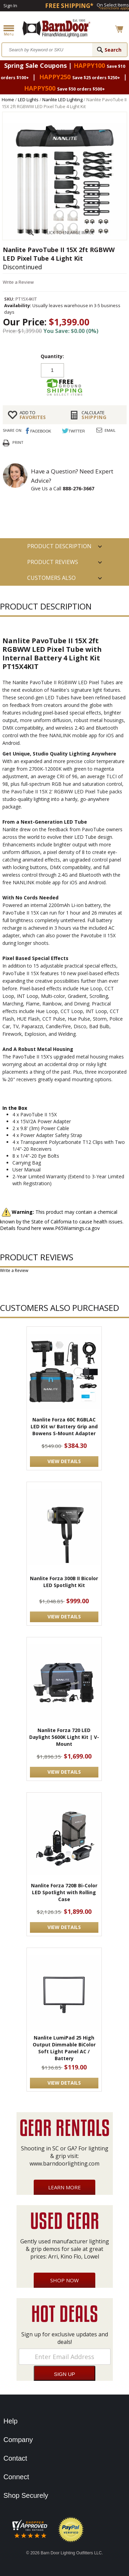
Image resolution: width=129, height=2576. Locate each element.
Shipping (101, 414)
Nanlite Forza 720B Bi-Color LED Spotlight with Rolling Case (64, 1892)
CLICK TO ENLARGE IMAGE (69, 233)
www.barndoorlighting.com (64, 2163)
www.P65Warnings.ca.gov (71, 1228)
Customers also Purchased (51, 580)
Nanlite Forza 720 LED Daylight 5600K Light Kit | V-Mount (64, 1737)
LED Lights (28, 99)
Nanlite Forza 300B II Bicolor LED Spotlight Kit (64, 1581)
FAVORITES (40, 414)
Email (110, 430)
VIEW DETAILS (64, 1461)
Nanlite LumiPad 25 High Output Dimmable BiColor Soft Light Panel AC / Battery (64, 2048)
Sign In (10, 5)
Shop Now (64, 2280)
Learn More (64, 2187)
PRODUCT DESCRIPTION (59, 546)
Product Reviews (52, 562)
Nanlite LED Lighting (62, 99)
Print (17, 442)
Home (8, 99)
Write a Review (18, 282)
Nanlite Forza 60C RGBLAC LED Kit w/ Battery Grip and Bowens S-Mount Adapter (64, 1426)
